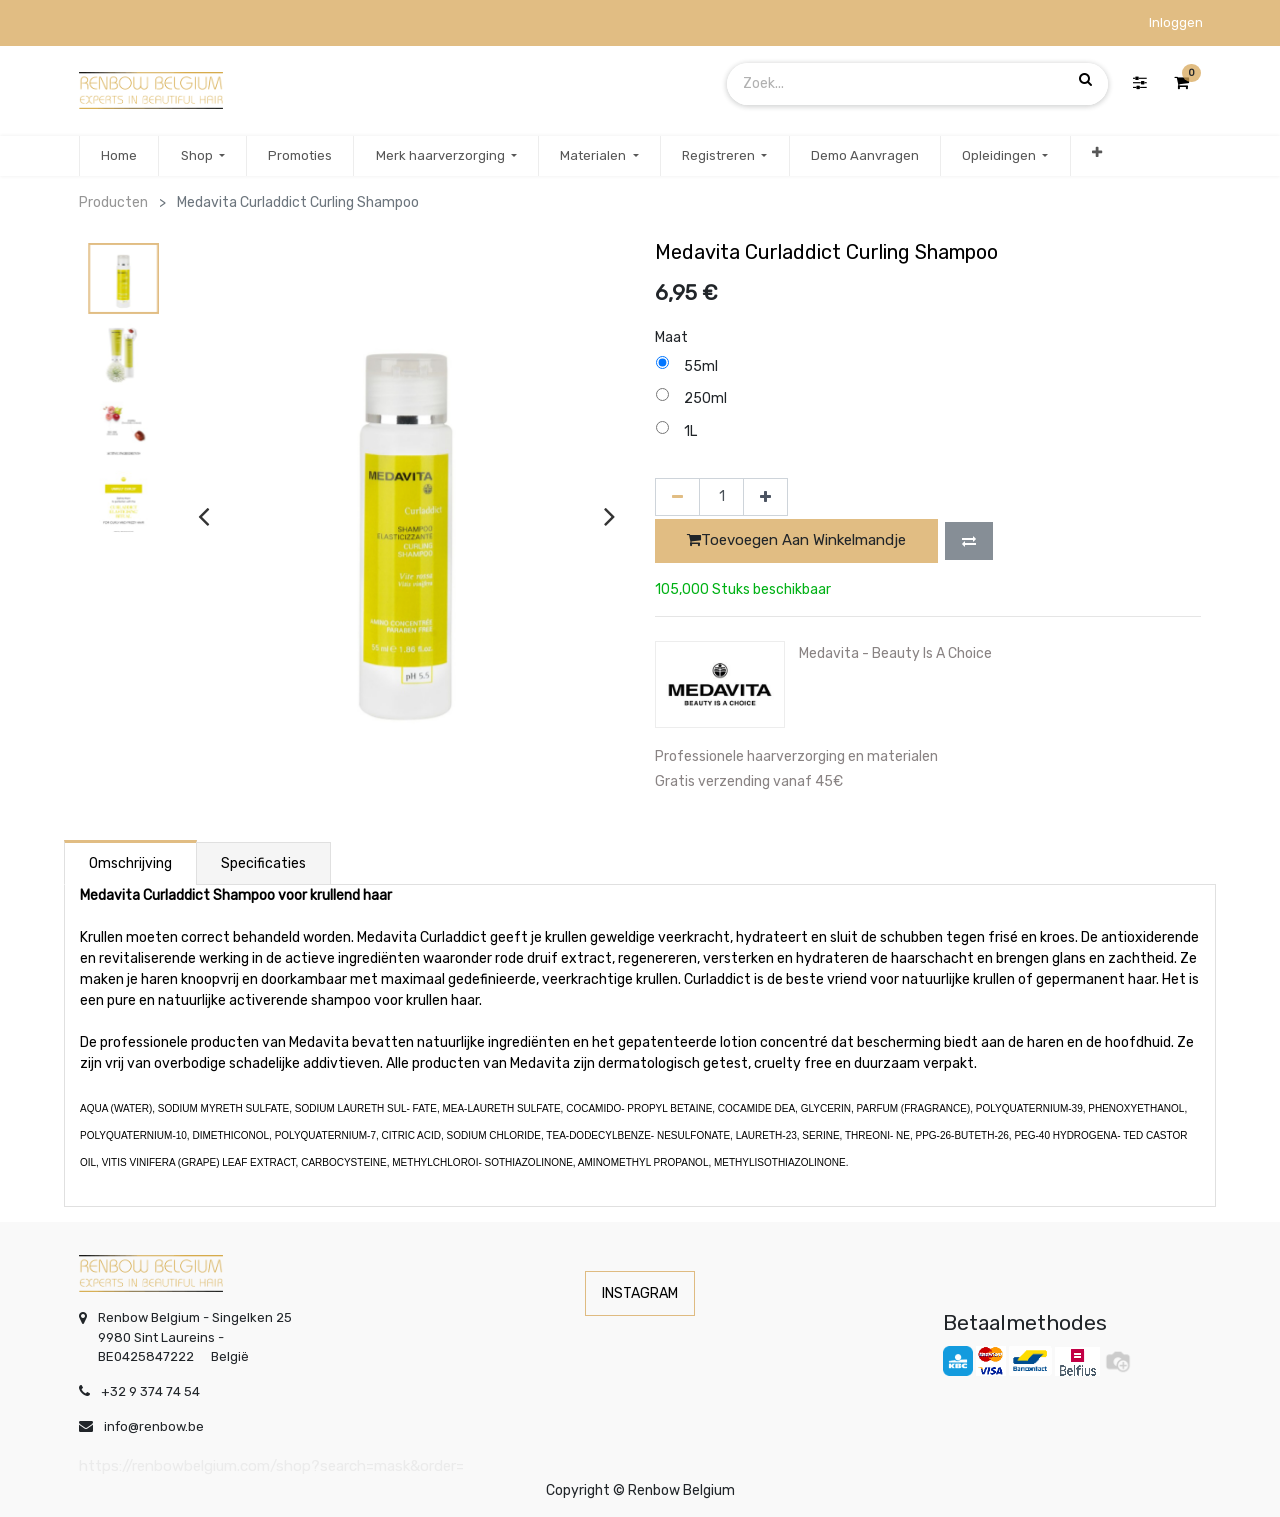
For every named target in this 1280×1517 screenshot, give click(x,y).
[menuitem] (119, 156)
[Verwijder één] (677, 497)
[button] (1097, 156)
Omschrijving (130, 863)
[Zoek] (1085, 80)
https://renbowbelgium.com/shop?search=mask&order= (271, 1466)
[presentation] (203, 516)
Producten (113, 202)
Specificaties (263, 863)
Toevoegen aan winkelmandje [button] (796, 540)
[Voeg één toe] (765, 497)
